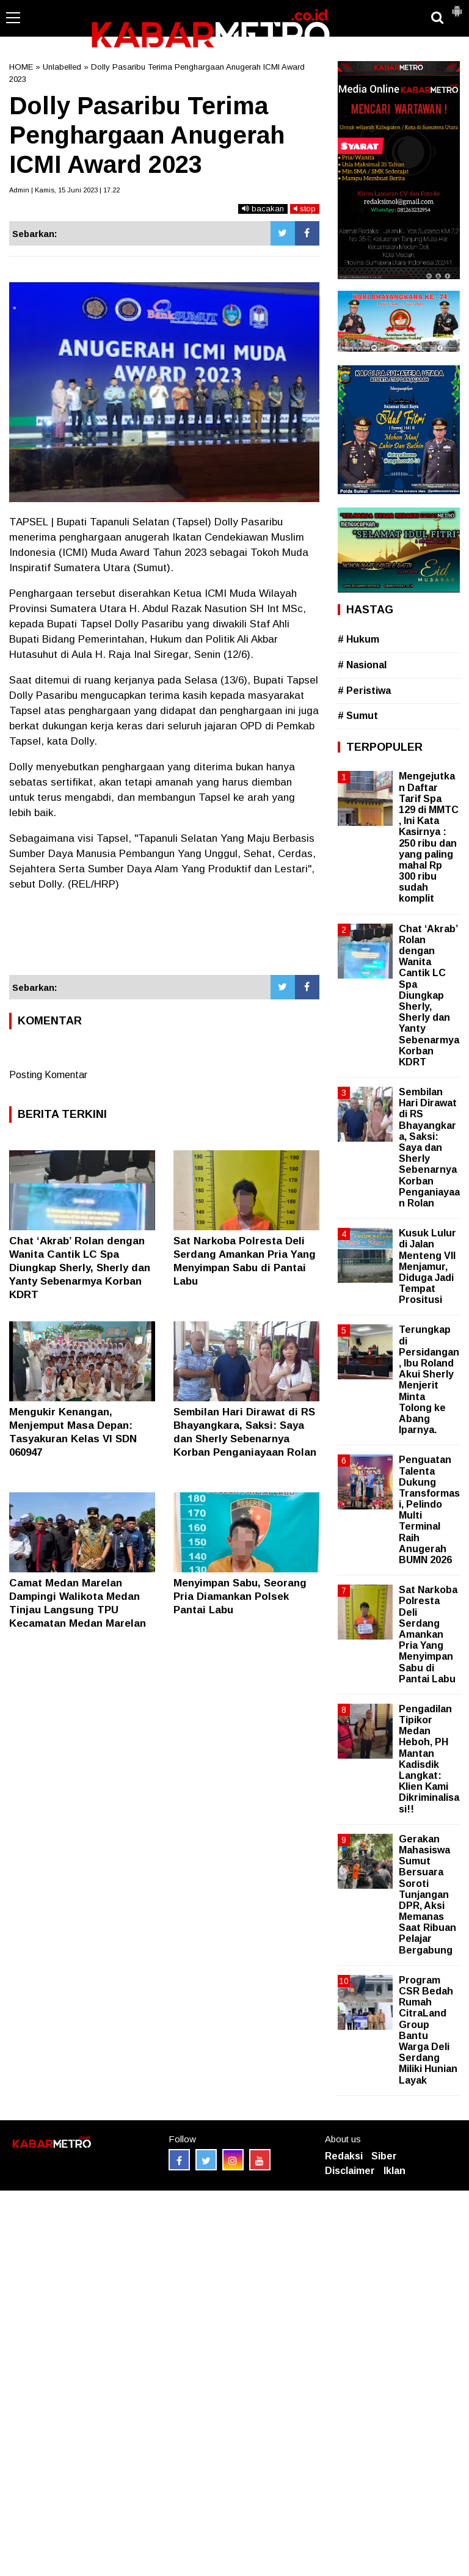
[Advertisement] (164, 938)
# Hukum (358, 639)
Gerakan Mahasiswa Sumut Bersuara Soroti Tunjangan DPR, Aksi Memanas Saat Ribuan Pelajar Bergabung (427, 1894)
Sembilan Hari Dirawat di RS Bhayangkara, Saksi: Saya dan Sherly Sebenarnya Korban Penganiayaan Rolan (429, 1147)
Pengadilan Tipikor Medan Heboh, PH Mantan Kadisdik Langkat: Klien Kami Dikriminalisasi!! (429, 1759)
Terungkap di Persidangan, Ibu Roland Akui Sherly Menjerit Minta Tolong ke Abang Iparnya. (429, 1379)
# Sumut (358, 715)
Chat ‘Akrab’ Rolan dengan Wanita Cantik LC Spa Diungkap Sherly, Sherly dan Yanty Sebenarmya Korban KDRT (79, 1268)
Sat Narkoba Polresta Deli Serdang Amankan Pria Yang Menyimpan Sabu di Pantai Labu (428, 1634)
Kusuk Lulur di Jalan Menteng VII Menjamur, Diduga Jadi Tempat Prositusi (427, 1266)
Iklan (394, 2171)
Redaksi (344, 2156)
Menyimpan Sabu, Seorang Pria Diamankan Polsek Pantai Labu (240, 1596)
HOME (21, 66)
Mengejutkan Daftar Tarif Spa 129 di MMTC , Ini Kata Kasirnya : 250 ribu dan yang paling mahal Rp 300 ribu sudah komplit (429, 837)
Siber (384, 2156)
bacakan (263, 208)
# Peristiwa (364, 690)
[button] (457, 6)
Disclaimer (350, 2171)
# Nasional (362, 665)
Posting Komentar (48, 1075)
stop (305, 208)
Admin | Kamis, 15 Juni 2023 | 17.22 (64, 190)
